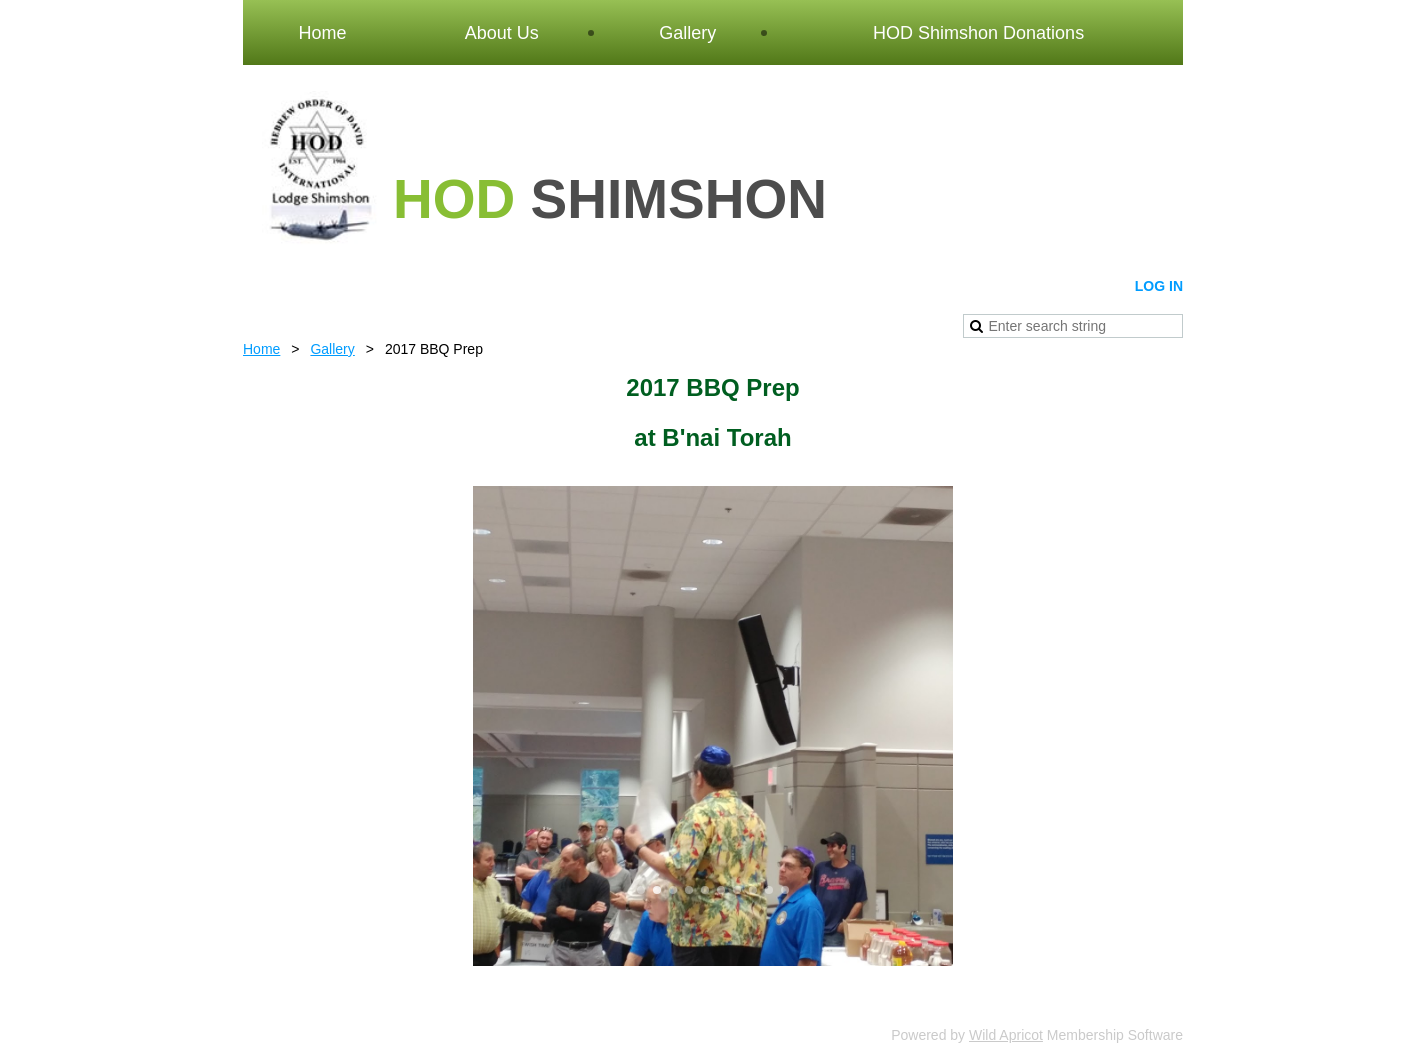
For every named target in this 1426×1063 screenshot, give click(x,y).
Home (261, 349)
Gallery (332, 349)
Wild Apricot (1006, 1035)
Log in (1159, 286)
